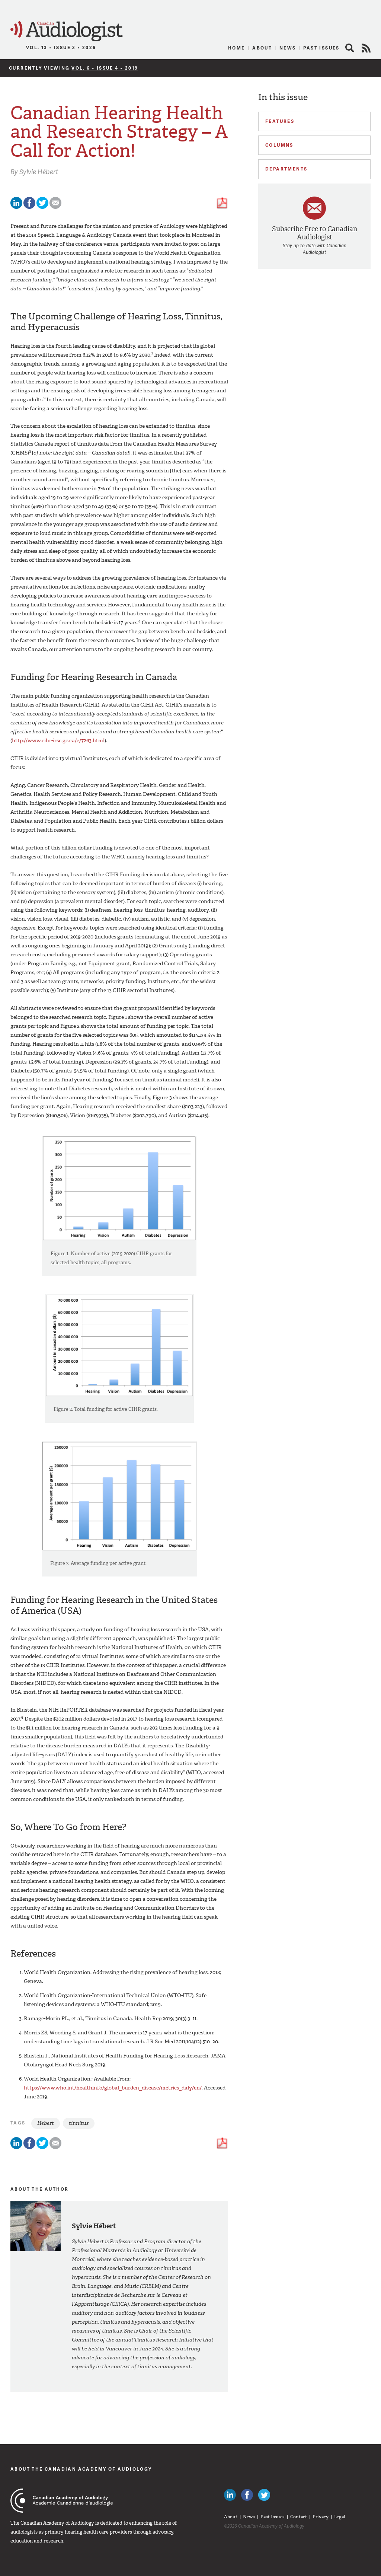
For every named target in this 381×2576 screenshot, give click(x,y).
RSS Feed (366, 48)
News (287, 48)
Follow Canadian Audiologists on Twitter (264, 2495)
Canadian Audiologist (66, 31)
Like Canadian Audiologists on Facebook (247, 2495)
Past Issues (321, 48)
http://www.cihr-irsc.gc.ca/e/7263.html (58, 740)
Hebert (45, 2123)
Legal (339, 2517)
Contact (298, 2517)
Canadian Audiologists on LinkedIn (230, 2495)
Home (236, 48)
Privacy (321, 2517)
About (262, 48)
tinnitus (79, 2123)
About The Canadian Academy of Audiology (81, 2469)
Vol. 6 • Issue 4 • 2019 (104, 68)
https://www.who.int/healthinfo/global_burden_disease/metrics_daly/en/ (113, 2087)
